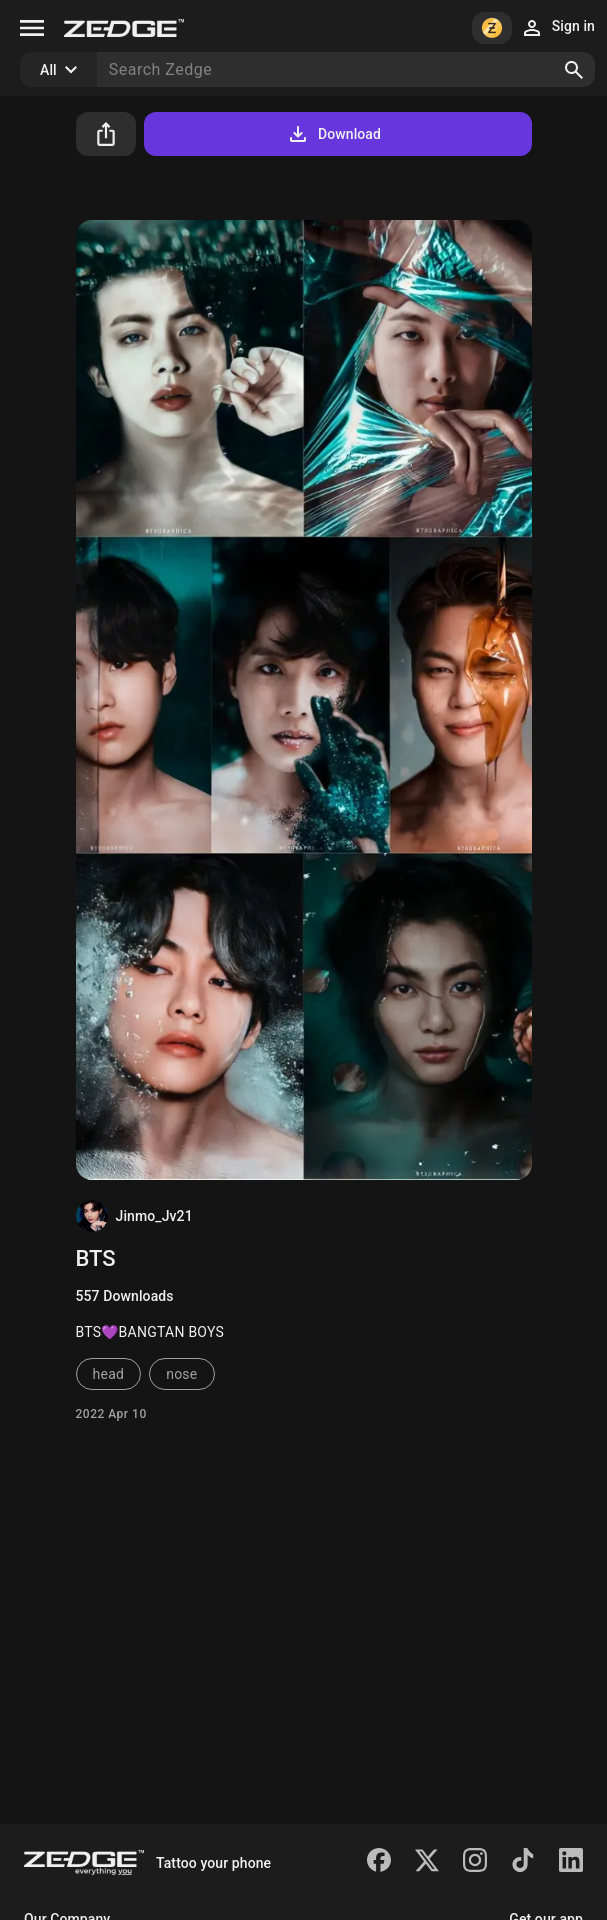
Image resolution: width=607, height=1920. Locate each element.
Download (333, 134)
